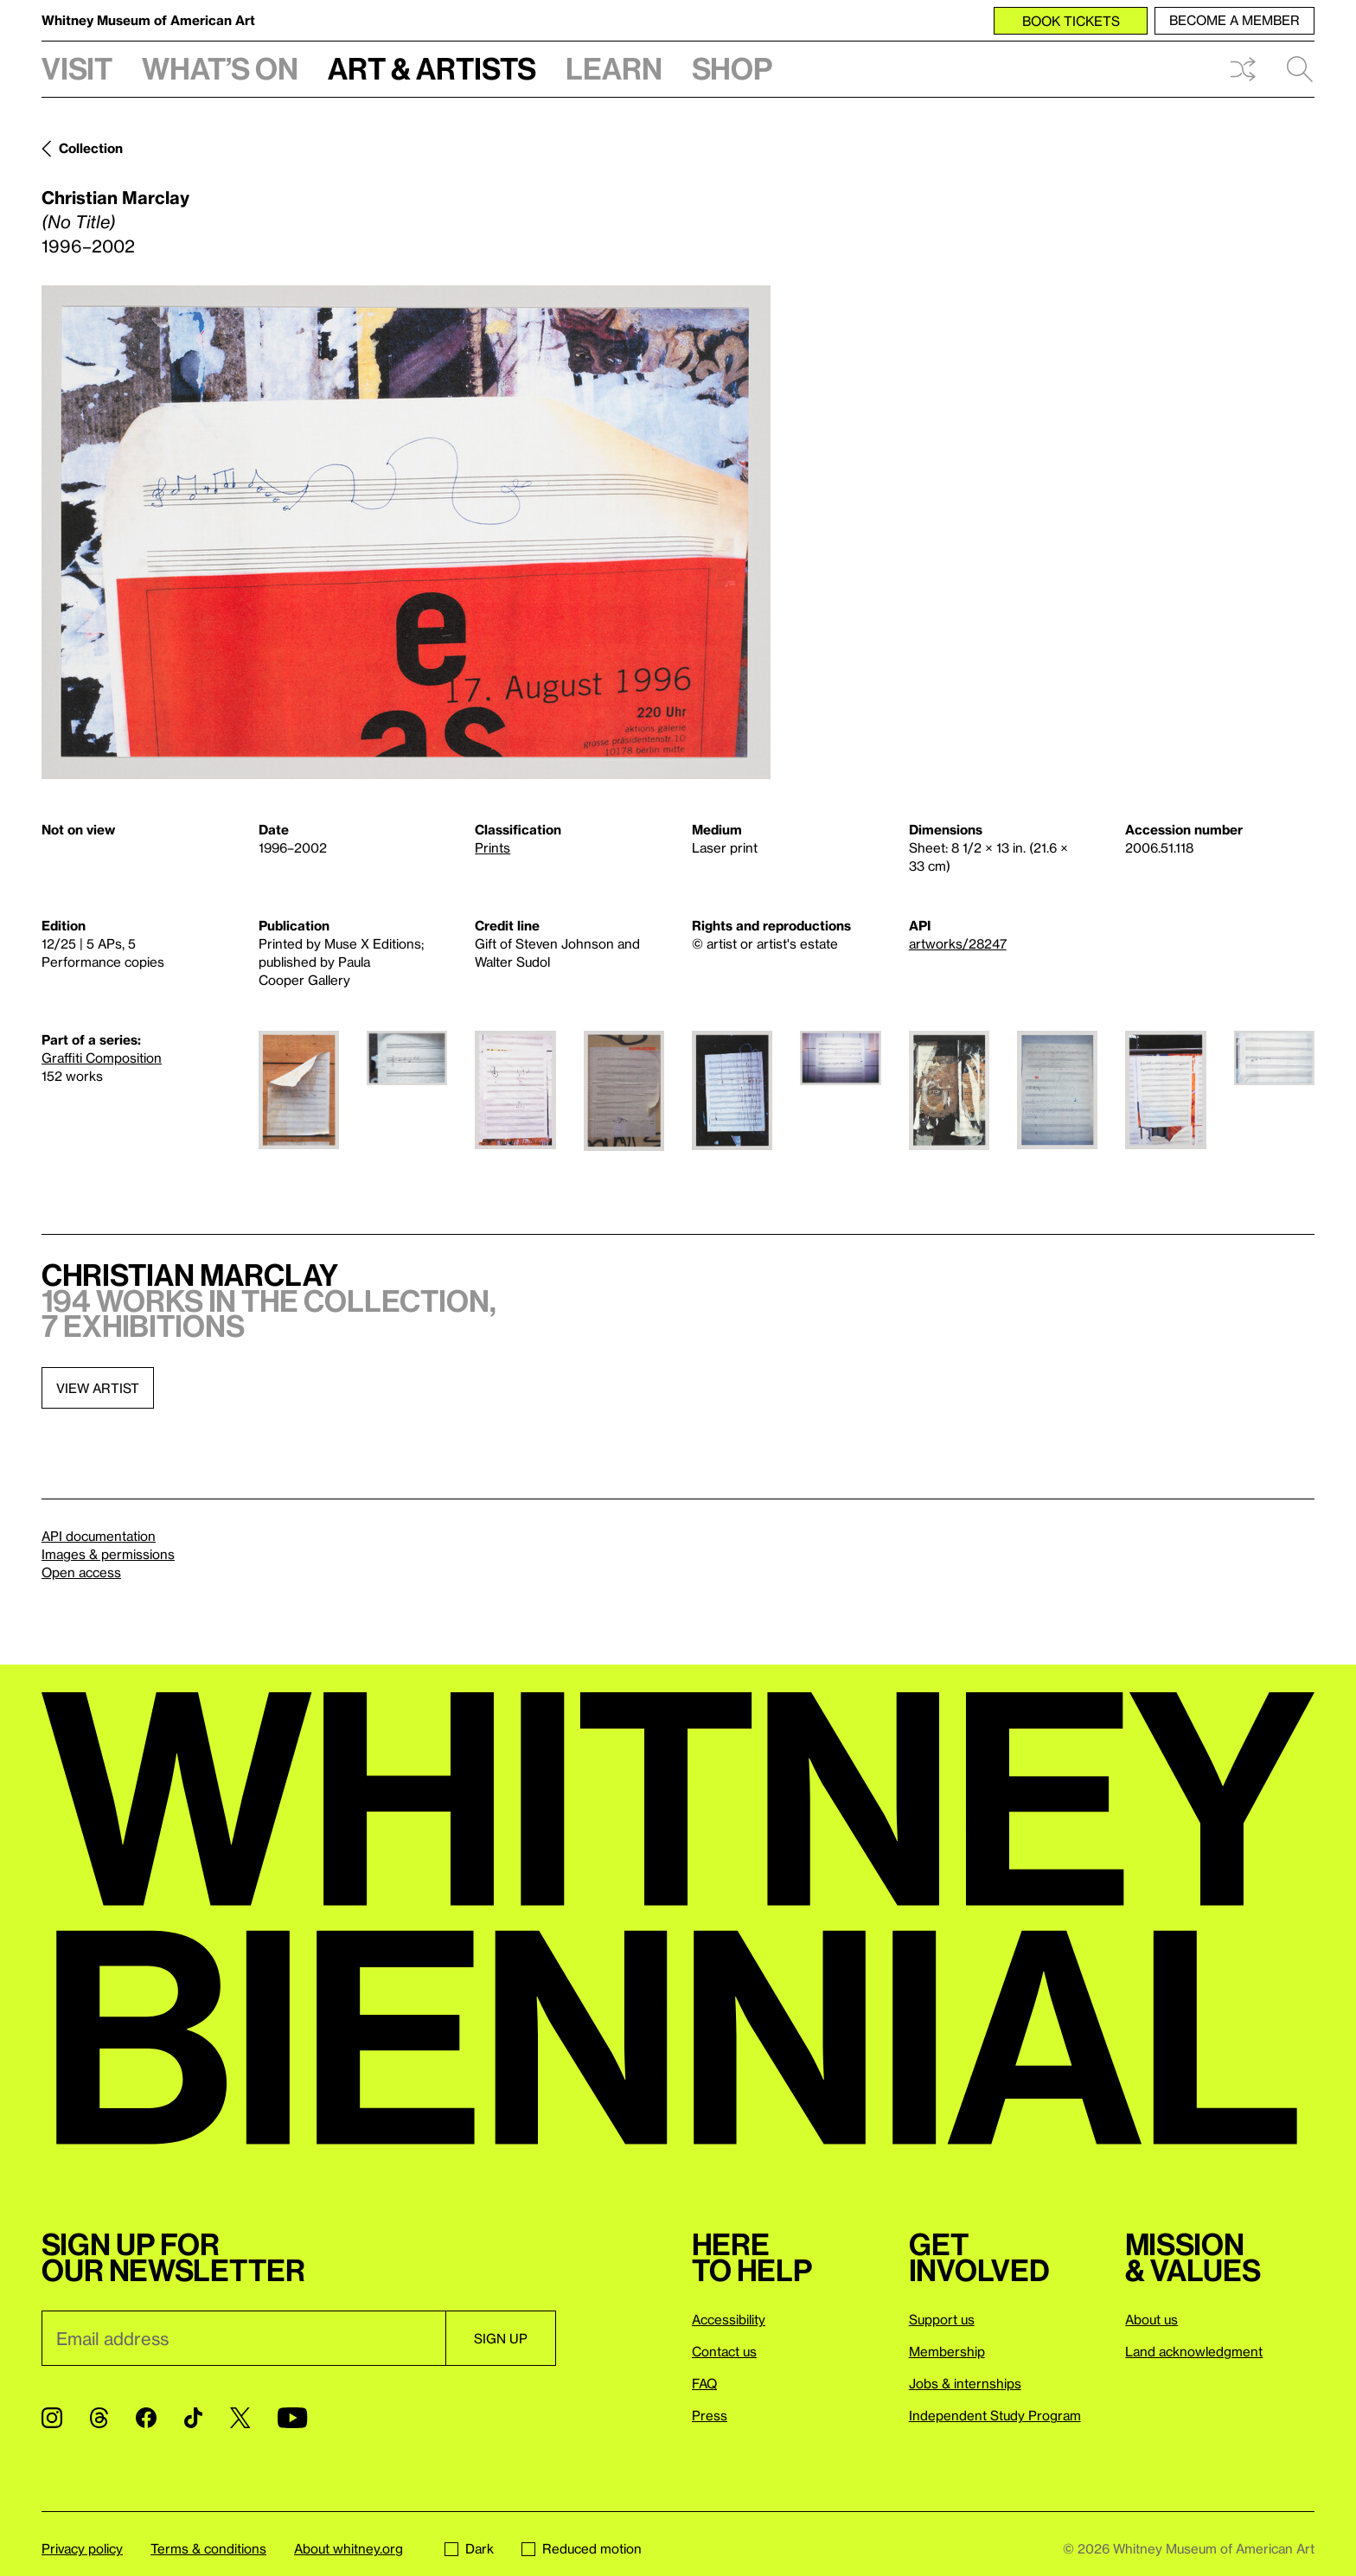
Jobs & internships (965, 2383)
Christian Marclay (115, 197)
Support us (942, 2319)
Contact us (724, 2351)
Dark (469, 2548)
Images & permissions (108, 1554)
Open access (81, 1572)
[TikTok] (193, 2418)
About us (1151, 2319)
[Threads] (99, 2418)
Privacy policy (82, 2548)
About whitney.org (348, 2548)
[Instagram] (52, 2418)
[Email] (243, 2338)
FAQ (704, 2383)
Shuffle (1243, 69)
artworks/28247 (958, 943)
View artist (97, 1388)
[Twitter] (240, 2418)
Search (1300, 69)
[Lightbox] (406, 532)
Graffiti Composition (102, 1057)
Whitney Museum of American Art (148, 20)
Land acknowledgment (1194, 2351)
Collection (91, 148)
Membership (947, 2351)
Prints (492, 847)
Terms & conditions (208, 2548)
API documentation (99, 1536)
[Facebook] (146, 2418)
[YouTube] (292, 2418)
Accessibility (728, 2319)
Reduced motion (581, 2548)
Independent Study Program (995, 2415)
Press (709, 2415)
